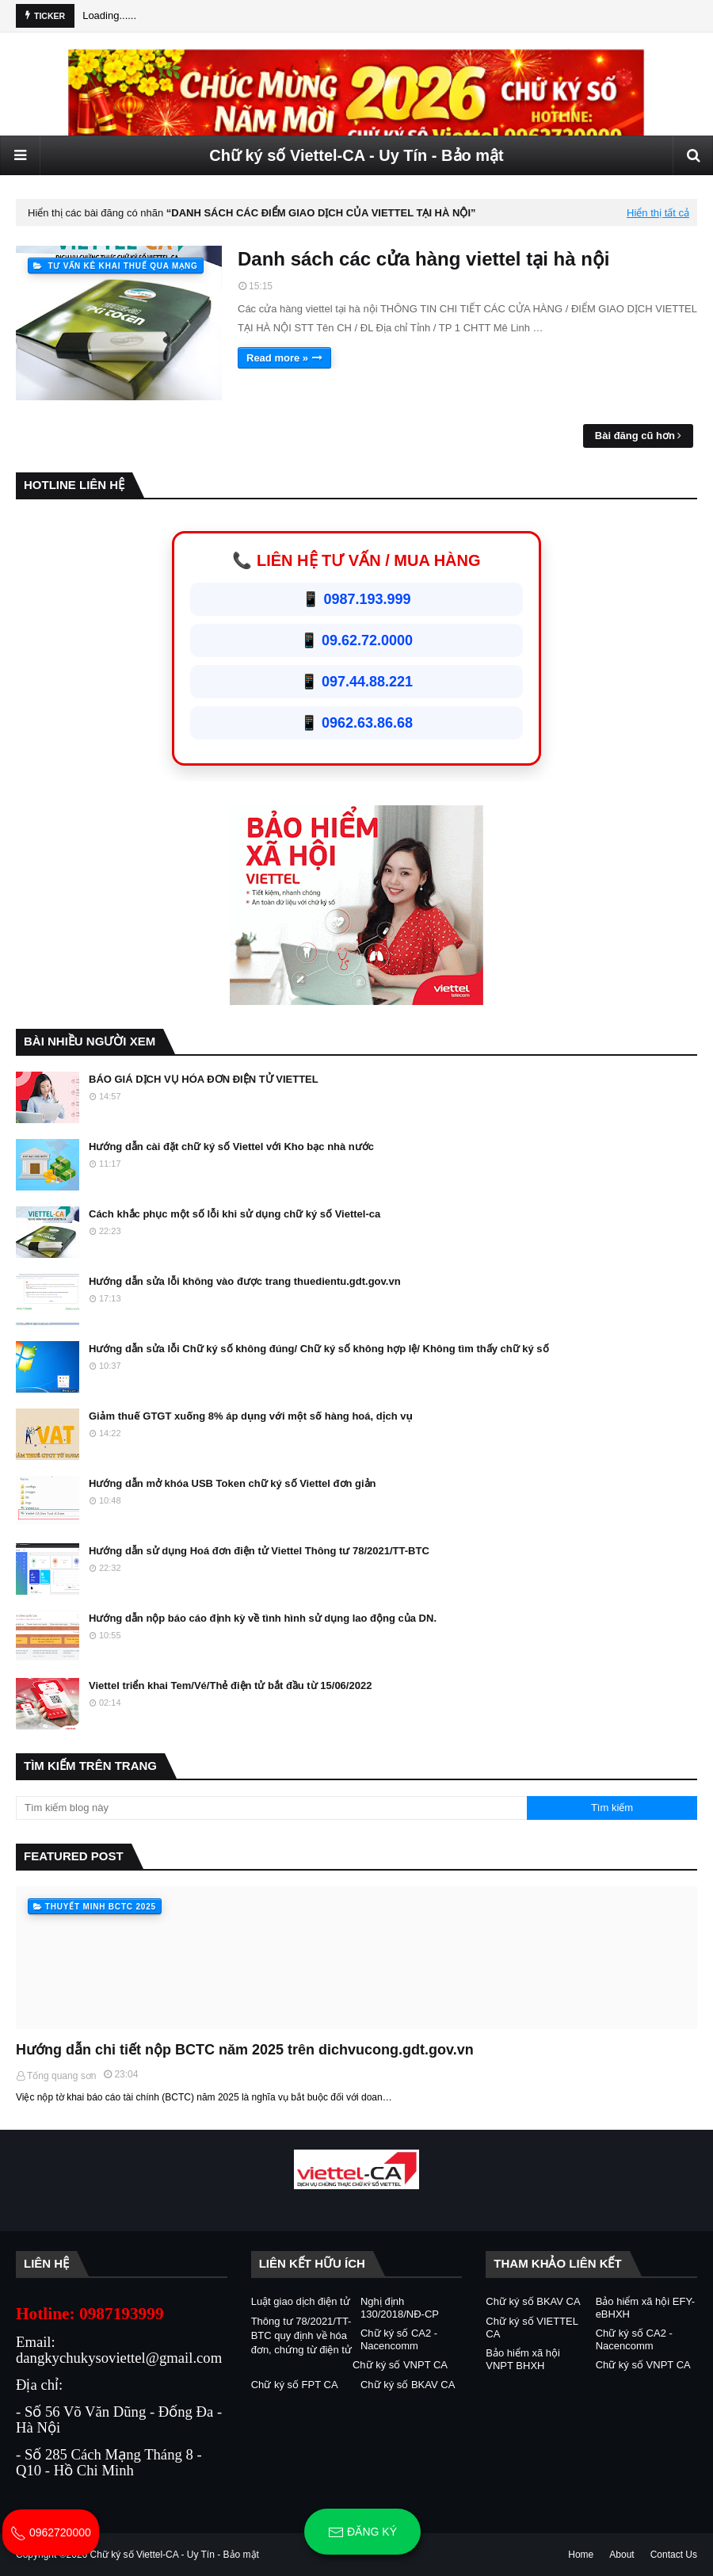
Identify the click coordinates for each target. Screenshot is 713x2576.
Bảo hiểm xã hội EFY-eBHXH (646, 2307)
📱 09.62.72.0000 (356, 640)
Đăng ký (362, 2532)
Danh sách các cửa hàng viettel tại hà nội (423, 258)
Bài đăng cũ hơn (635, 435)
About (621, 2554)
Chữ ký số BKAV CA (407, 2385)
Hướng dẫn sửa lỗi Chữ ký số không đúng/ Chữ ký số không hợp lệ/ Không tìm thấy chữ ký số (319, 1349)
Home (580, 2554)
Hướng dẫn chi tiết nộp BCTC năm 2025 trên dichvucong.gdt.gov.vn (245, 2050)
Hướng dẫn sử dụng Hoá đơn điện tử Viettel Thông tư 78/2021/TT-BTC (259, 1551)
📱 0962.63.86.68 (356, 723)
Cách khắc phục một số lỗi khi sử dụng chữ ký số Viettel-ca (234, 1214)
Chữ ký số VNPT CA (400, 2365)
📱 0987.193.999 (356, 599)
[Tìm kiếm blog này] (271, 1808)
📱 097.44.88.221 (356, 682)
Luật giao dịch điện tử (300, 2301)
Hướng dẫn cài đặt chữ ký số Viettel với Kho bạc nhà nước (231, 1146)
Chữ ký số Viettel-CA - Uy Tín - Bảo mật (356, 155)
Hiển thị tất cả (658, 213)
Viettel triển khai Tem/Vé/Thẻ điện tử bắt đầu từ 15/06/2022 (230, 1685)
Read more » (277, 358)
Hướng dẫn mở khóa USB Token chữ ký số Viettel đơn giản (232, 1483)
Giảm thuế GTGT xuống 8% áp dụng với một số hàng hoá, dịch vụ (251, 1416)
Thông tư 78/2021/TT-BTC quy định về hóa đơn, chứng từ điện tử (301, 2335)
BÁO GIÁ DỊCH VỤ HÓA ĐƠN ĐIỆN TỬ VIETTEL (203, 1079)
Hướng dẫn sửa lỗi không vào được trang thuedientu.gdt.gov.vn (245, 1281)
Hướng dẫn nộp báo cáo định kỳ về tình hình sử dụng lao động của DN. (263, 1618)
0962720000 (50, 2532)
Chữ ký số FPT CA (294, 2385)
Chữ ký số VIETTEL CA (532, 2327)
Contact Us (673, 2554)
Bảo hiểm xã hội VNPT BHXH (523, 2359)
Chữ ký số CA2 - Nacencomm (398, 2339)
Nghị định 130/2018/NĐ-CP (399, 2307)
